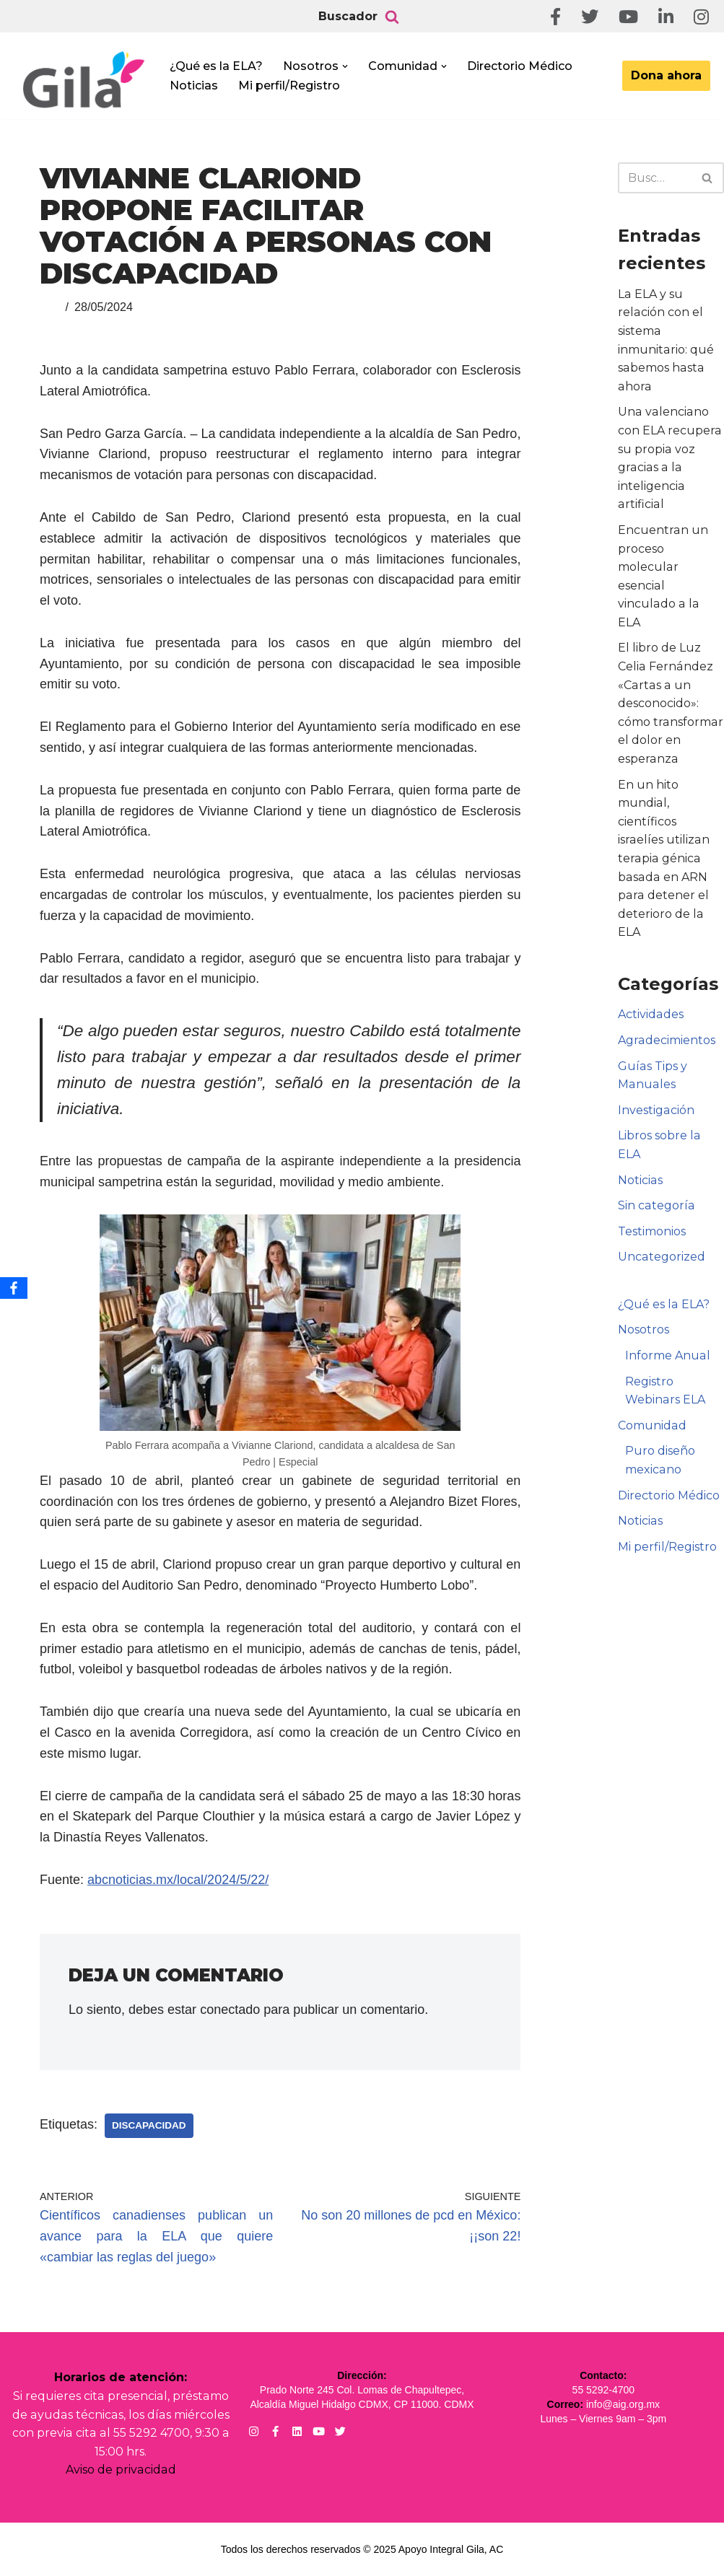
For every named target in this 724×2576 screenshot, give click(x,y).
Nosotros (643, 1311)
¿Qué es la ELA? (216, 66)
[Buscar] (392, 16)
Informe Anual (667, 1337)
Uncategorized (661, 1238)
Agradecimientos (666, 1021)
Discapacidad (149, 2125)
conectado (230, 2009)
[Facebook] (13, 1288)
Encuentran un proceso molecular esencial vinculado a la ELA (670, 566)
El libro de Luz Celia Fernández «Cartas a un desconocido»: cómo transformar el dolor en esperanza (670, 685)
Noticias (194, 85)
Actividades (650, 996)
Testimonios (652, 1212)
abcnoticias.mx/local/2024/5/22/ (178, 1879)
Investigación (656, 1091)
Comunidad (652, 1407)
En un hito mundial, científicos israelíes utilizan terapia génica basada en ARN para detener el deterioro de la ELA (663, 840)
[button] (345, 66)
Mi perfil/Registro (289, 85)
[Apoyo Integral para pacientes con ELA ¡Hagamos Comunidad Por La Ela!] (83, 80)
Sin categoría (656, 1187)
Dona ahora (666, 75)
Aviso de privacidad (120, 2469)
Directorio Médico (519, 66)
